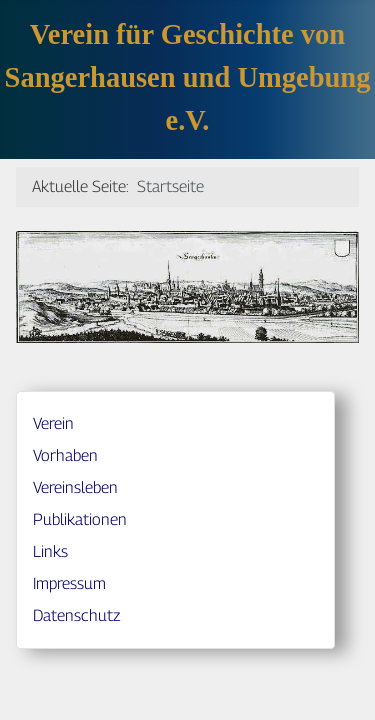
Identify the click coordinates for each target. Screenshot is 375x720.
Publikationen (80, 519)
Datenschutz (76, 615)
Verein (53, 423)
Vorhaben (65, 455)
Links (50, 551)
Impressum (69, 583)
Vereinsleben (75, 487)
